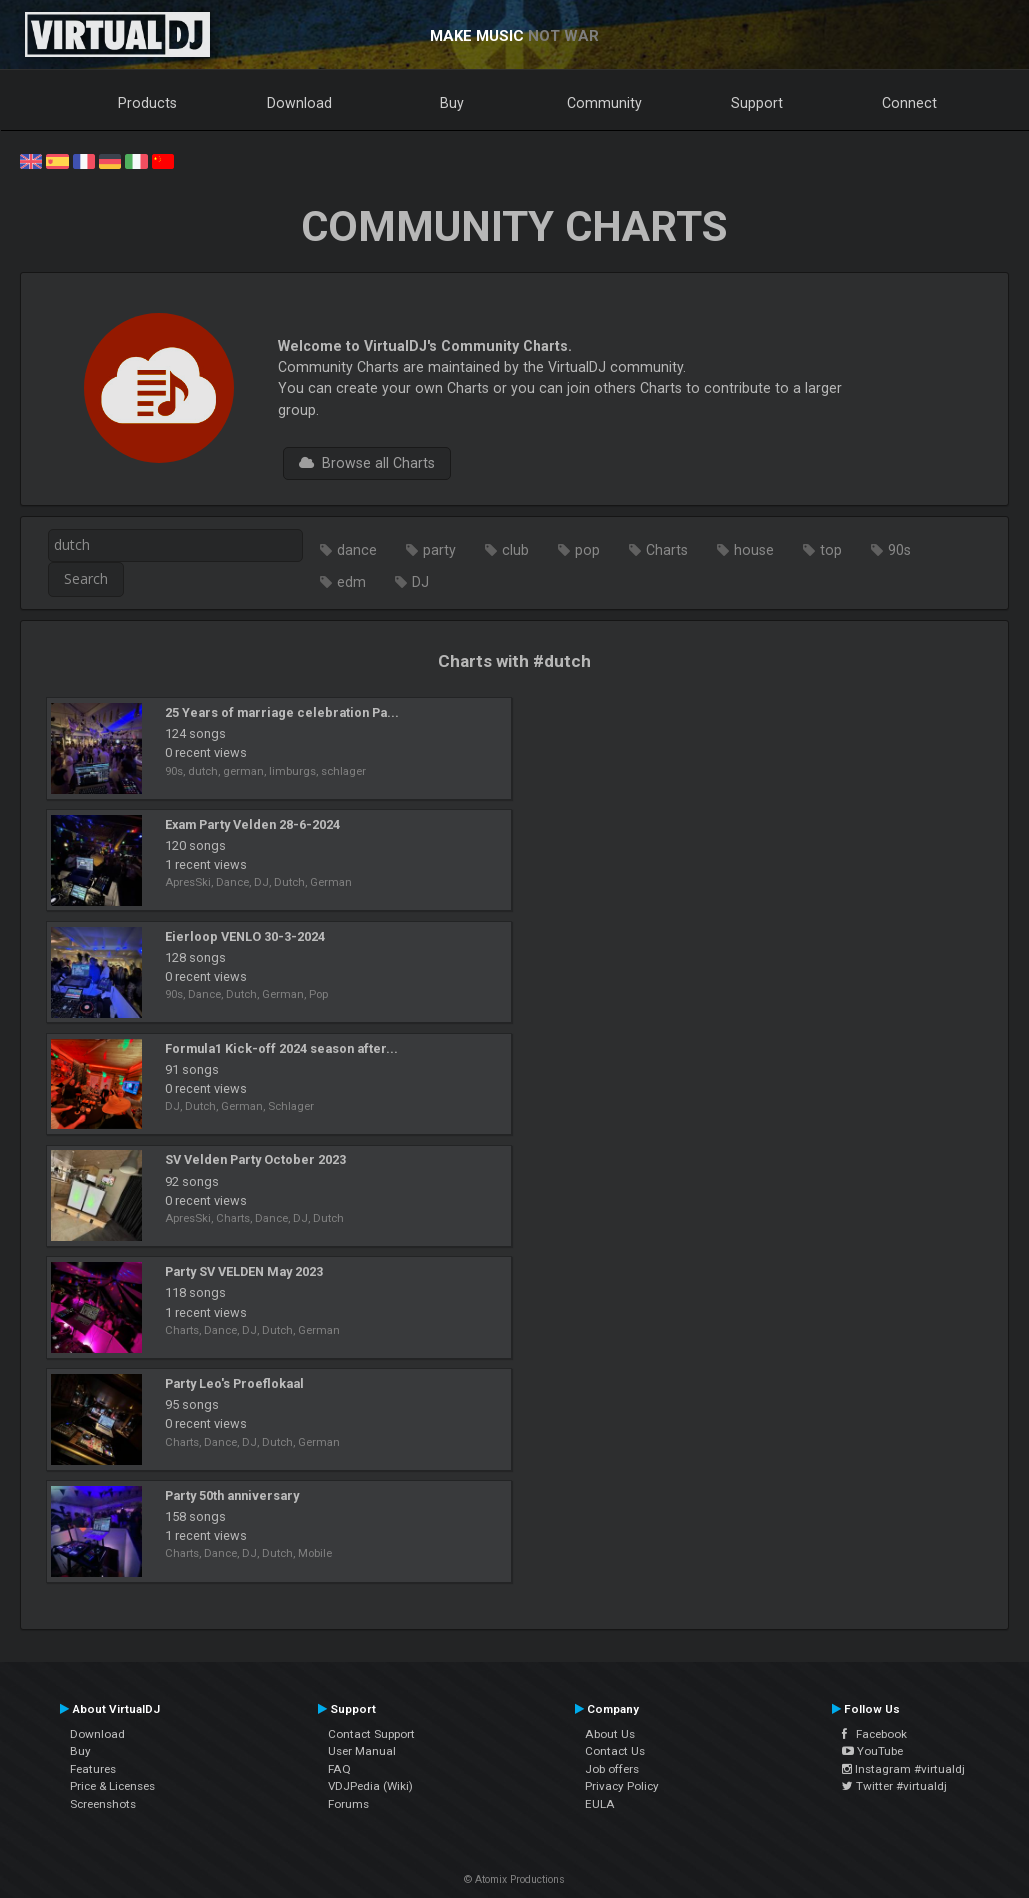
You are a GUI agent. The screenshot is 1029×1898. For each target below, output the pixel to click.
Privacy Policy (622, 1786)
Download (299, 103)
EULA (600, 1804)
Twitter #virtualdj (894, 1786)
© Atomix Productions (514, 1879)
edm (351, 582)
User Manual (362, 1751)
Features (93, 1769)
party (439, 550)
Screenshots (103, 1804)
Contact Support (371, 1734)
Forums (348, 1804)
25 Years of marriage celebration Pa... (282, 712)
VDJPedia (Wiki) (370, 1786)
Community (604, 103)
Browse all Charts (367, 463)
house (754, 550)
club (515, 550)
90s (899, 550)
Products (147, 103)
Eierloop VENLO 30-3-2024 (245, 936)
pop (587, 550)
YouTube (872, 1751)
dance (357, 550)
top (831, 550)
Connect (909, 103)
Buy (452, 103)
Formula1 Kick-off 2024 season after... (281, 1048)
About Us (610, 1734)
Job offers (612, 1769)
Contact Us (615, 1751)
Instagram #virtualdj (903, 1769)
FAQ (339, 1769)
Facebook (874, 1734)
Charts (667, 550)
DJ (420, 582)
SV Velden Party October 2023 (255, 1159)
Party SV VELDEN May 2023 (244, 1271)
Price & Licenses (112, 1786)
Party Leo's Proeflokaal (234, 1383)
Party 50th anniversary (232, 1495)
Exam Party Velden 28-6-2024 (252, 824)
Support (757, 103)
